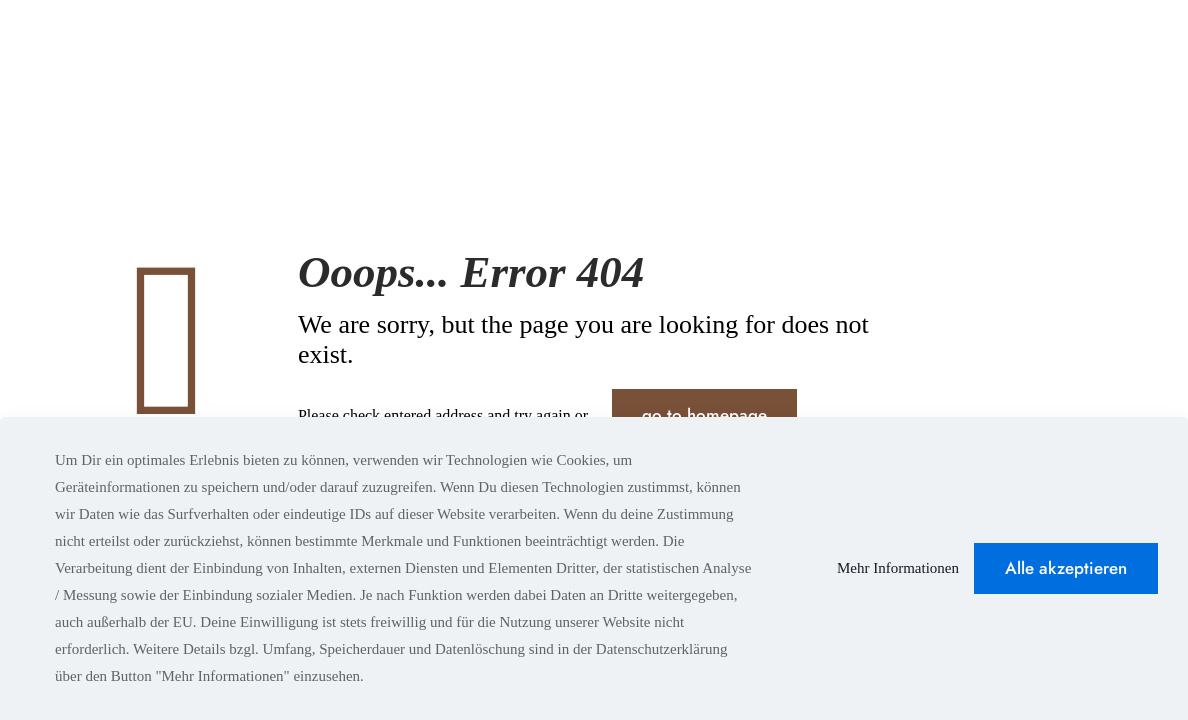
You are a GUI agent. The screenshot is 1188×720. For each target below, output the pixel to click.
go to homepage (704, 415)
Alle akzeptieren (1066, 568)
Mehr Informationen (898, 568)
